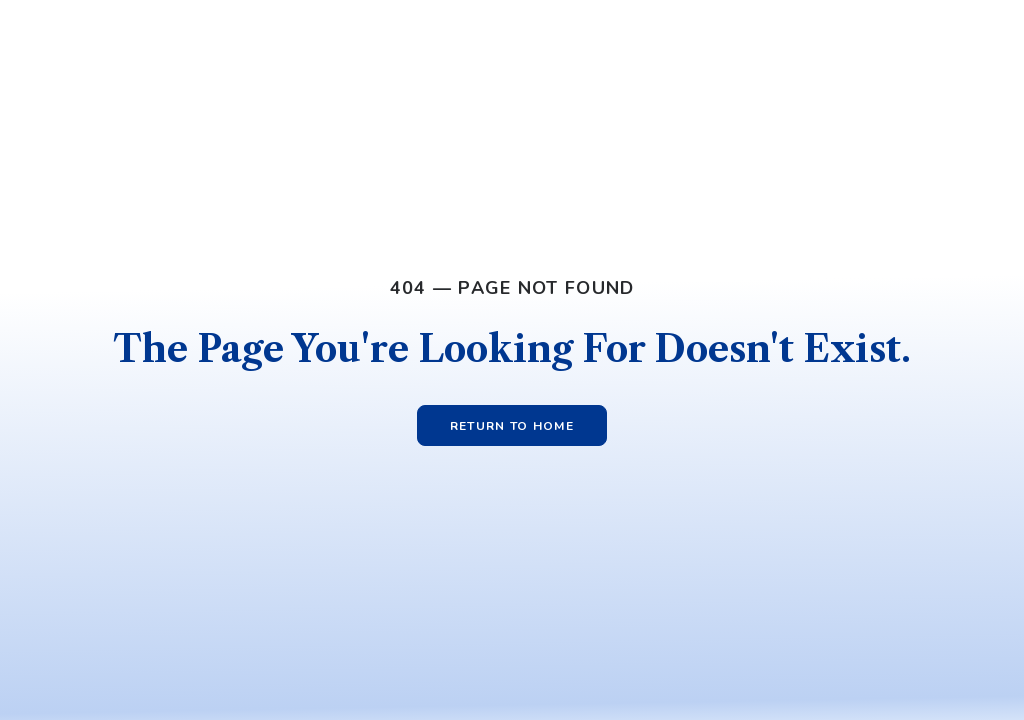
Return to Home (512, 426)
